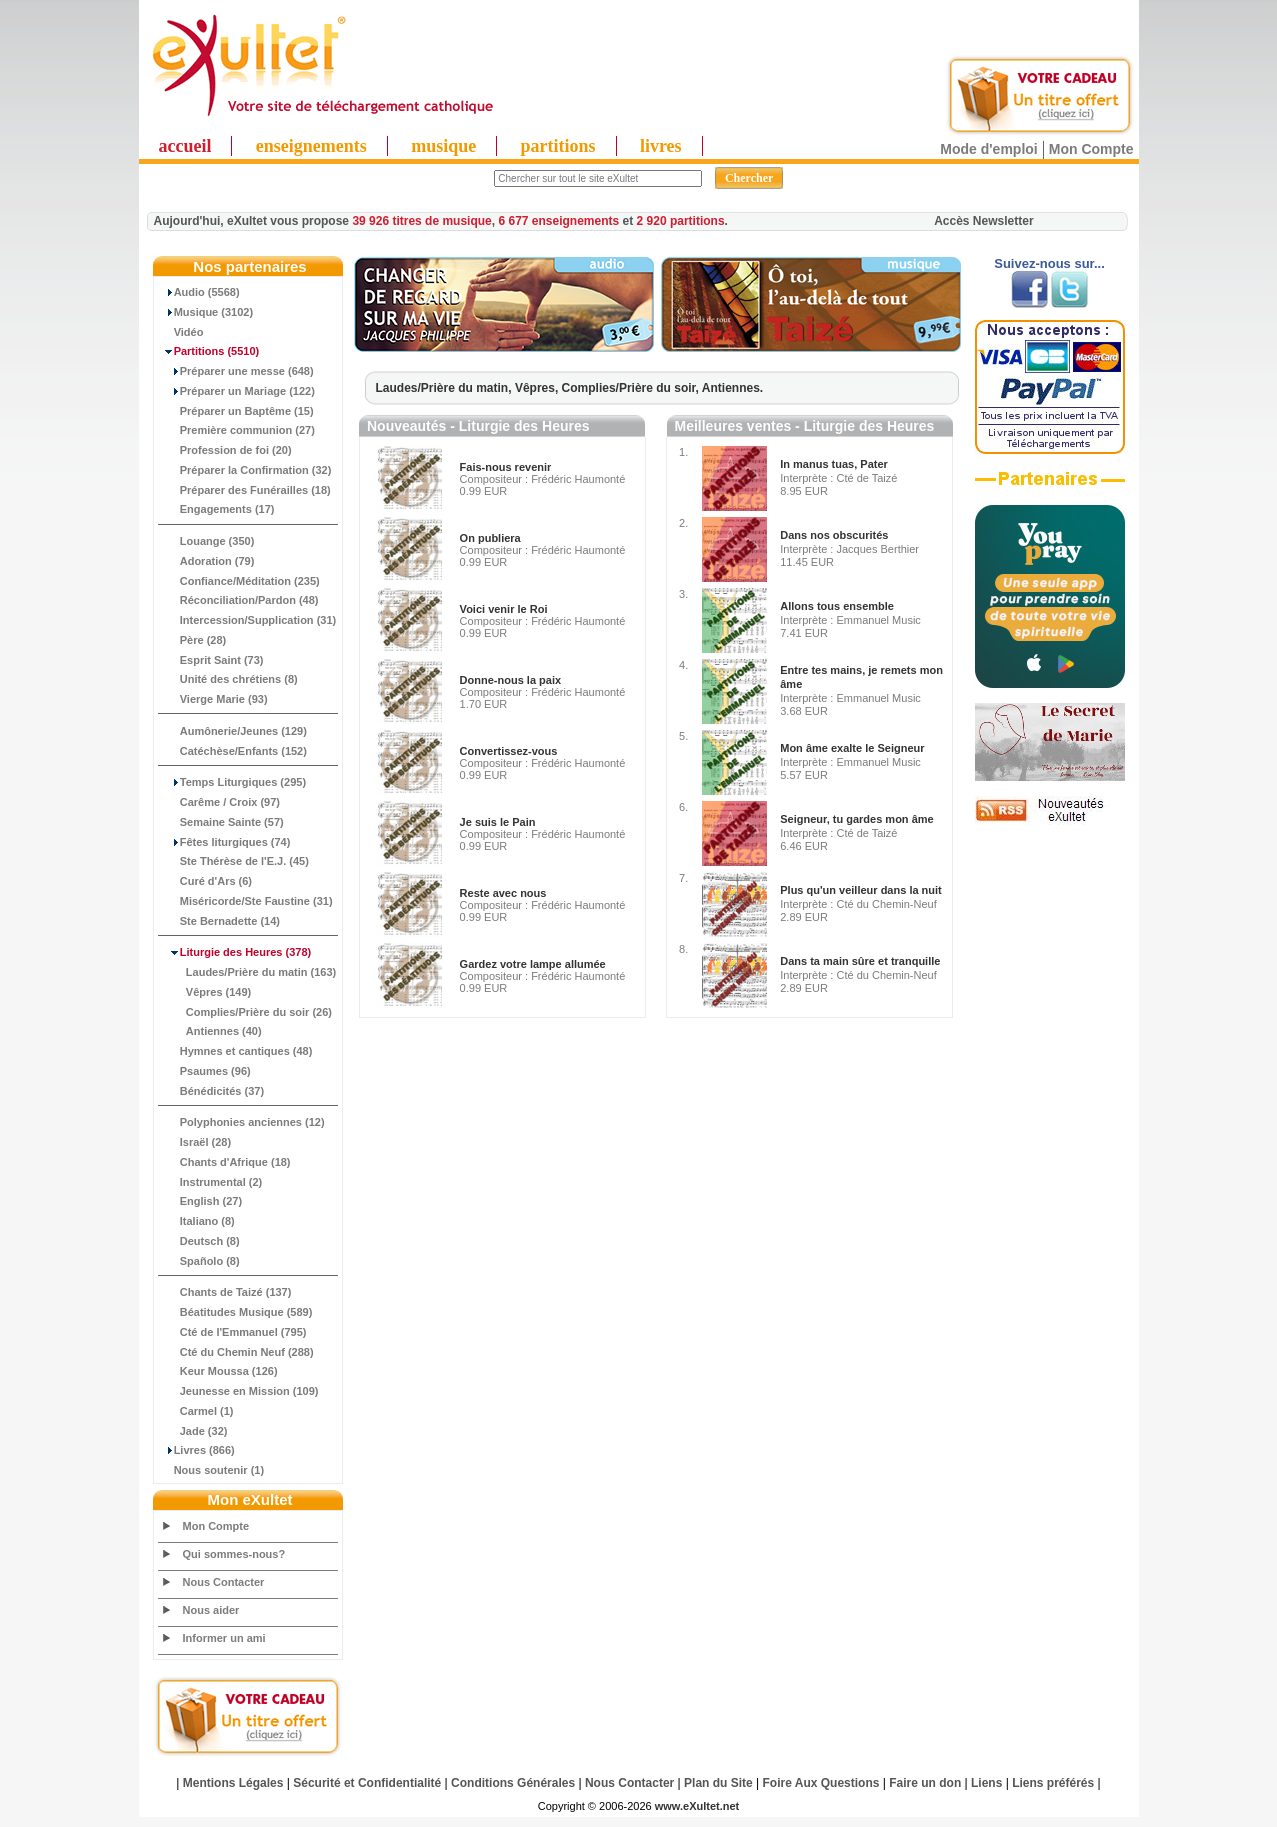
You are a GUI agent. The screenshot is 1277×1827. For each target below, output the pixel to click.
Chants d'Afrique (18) (225, 1162)
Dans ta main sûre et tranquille (860, 961)
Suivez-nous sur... (1049, 263)
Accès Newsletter (983, 221)
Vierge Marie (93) (213, 699)
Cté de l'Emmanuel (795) (233, 1332)
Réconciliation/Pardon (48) (239, 600)
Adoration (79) (207, 561)
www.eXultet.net (697, 1806)
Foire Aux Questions (821, 1783)
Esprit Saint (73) (211, 660)
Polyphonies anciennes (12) (242, 1122)
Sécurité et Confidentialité (367, 1783)
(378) (235, 952)
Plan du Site (718, 1783)
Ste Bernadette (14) (220, 921)
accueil (185, 146)
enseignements (311, 146)
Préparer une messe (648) (236, 371)
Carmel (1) (196, 1411)
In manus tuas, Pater (834, 464)
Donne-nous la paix (510, 680)
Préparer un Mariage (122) (237, 391)
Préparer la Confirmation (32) (245, 470)
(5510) (209, 351)
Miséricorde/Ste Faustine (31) (246, 901)
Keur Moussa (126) (218, 1371)
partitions (558, 146)
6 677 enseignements (558, 221)
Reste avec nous (503, 893)
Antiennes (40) (210, 1031)
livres (661, 146)
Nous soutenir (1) (212, 1470)
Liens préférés (1053, 1783)
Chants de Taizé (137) (225, 1292)
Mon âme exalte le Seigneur (852, 748)
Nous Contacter (224, 1582)
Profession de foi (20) (225, 450)
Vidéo (181, 332)
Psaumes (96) (205, 1071)
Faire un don (925, 1783)
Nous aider (211, 1610)
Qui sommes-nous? (234, 1554)
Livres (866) (197, 1450)
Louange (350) (207, 541)
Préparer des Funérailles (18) (245, 490)
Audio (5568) (199, 292)
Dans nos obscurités (834, 535)
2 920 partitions (681, 221)
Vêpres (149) (205, 992)
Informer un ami (224, 1638)
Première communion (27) (237, 430)
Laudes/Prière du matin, (445, 388)
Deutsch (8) (199, 1241)
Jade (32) (193, 1431)
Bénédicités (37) (212, 1091)
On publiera (490, 538)
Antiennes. (732, 388)
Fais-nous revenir (506, 467)
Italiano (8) (197, 1221)
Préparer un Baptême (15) (236, 411)
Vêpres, (538, 388)
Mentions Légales (233, 1783)
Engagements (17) (217, 509)
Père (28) (193, 640)
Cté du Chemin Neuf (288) (236, 1352)
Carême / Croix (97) (220, 802)
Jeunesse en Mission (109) (239, 1391)
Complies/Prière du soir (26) (245, 1012)
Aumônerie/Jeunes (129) (233, 731)
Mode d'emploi (988, 149)
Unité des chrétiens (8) (228, 679)
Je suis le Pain (498, 822)
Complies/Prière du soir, (632, 388)
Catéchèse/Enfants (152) (233, 751)
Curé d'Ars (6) (206, 881)
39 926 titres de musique (421, 221)
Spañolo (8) (199, 1261)
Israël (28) (195, 1142)
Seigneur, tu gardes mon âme (856, 819)
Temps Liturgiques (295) (233, 782)
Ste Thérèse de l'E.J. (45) (234, 861)
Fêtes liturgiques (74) (225, 842)
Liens (986, 1783)
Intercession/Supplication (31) (248, 620)
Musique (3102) (206, 312)
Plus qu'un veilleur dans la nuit (861, 890)
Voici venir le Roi (504, 609)
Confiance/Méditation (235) (239, 581)
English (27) (201, 1201)
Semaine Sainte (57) (221, 822)
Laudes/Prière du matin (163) (248, 972)
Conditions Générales (513, 1783)
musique (443, 146)
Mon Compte (1091, 149)
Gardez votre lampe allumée (533, 964)
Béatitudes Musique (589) (236, 1312)
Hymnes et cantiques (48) (236, 1051)
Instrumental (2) (211, 1182)
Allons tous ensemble (837, 606)
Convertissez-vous (509, 751)
